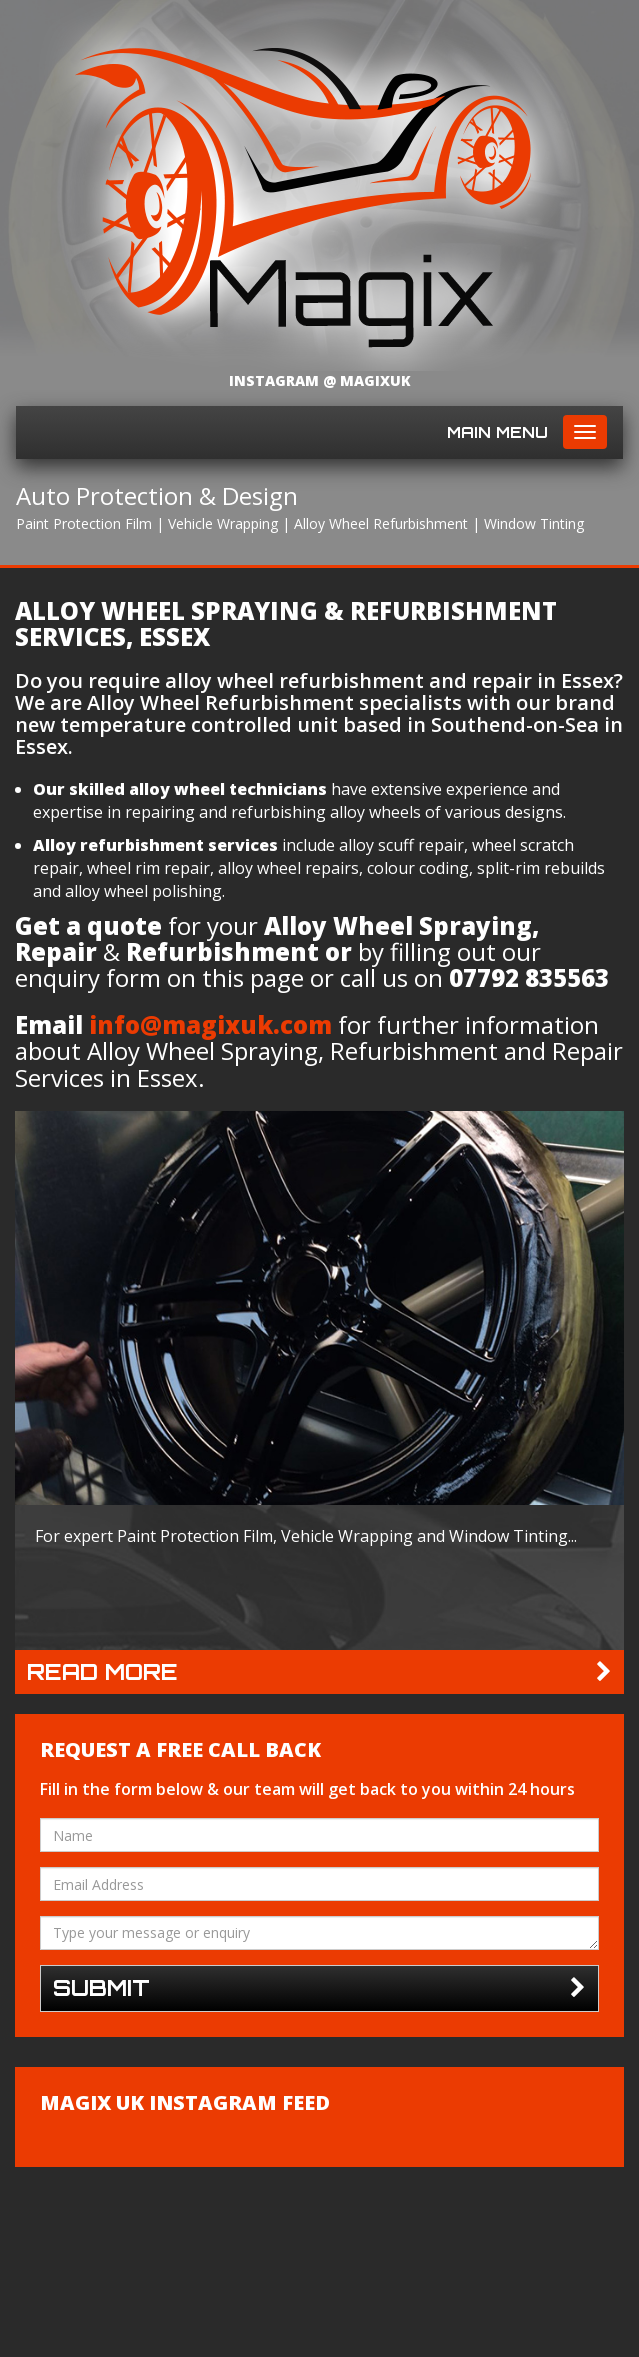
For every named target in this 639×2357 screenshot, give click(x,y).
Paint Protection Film (84, 523)
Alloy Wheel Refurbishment (381, 523)
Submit (319, 1988)
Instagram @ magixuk (320, 380)
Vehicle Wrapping (223, 523)
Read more (319, 1672)
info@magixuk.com (210, 1024)
